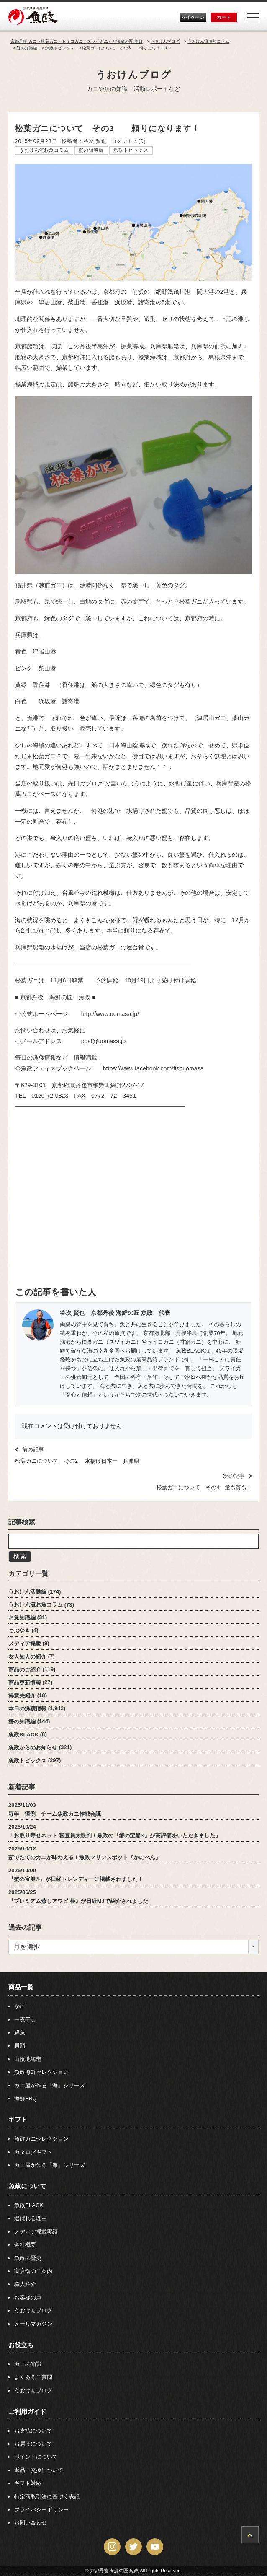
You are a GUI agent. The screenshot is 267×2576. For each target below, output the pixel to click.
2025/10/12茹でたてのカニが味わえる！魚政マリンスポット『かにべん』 (84, 1852)
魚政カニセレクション (41, 2138)
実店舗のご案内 (33, 2271)
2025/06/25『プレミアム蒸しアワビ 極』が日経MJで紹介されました (78, 1896)
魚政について (27, 2186)
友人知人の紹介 (27, 1656)
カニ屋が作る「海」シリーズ (49, 2085)
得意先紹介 (22, 1695)
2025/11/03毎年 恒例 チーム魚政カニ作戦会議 (54, 1809)
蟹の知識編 (91, 150)
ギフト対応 (27, 2483)
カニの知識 (27, 2364)
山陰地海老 (27, 2059)
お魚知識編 (22, 1617)
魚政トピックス (131, 150)
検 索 (20, 1556)
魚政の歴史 (27, 2258)
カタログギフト (33, 2152)
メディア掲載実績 (36, 2232)
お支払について (33, 2431)
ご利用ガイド (27, 2411)
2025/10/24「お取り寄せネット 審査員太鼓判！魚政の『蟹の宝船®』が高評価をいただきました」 (114, 1830)
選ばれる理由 (30, 2218)
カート (224, 17)
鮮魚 (19, 2032)
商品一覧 (20, 1986)
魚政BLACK (23, 1734)
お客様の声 (27, 2297)
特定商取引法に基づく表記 (47, 2496)
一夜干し (25, 2019)
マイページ (192, 17)
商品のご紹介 (24, 1669)
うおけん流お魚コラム (44, 150)
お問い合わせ (30, 2522)
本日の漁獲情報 (27, 1708)
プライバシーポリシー (41, 2509)
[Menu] (253, 17)
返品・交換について (38, 2470)
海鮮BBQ (25, 2098)
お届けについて (33, 2444)
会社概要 (25, 2245)
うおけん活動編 (27, 1592)
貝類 (19, 2045)
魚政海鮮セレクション (41, 2072)
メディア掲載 (24, 1643)
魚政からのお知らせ (32, 1747)
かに (19, 2006)
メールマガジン (33, 2324)
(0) (142, 141)
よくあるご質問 (33, 2377)
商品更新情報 (24, 1682)
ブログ (94, 783)
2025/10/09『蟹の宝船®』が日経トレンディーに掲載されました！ (75, 1874)
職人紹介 (25, 2284)
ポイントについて (36, 2457)
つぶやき (19, 1630)
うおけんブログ (134, 74)
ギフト (17, 2119)
